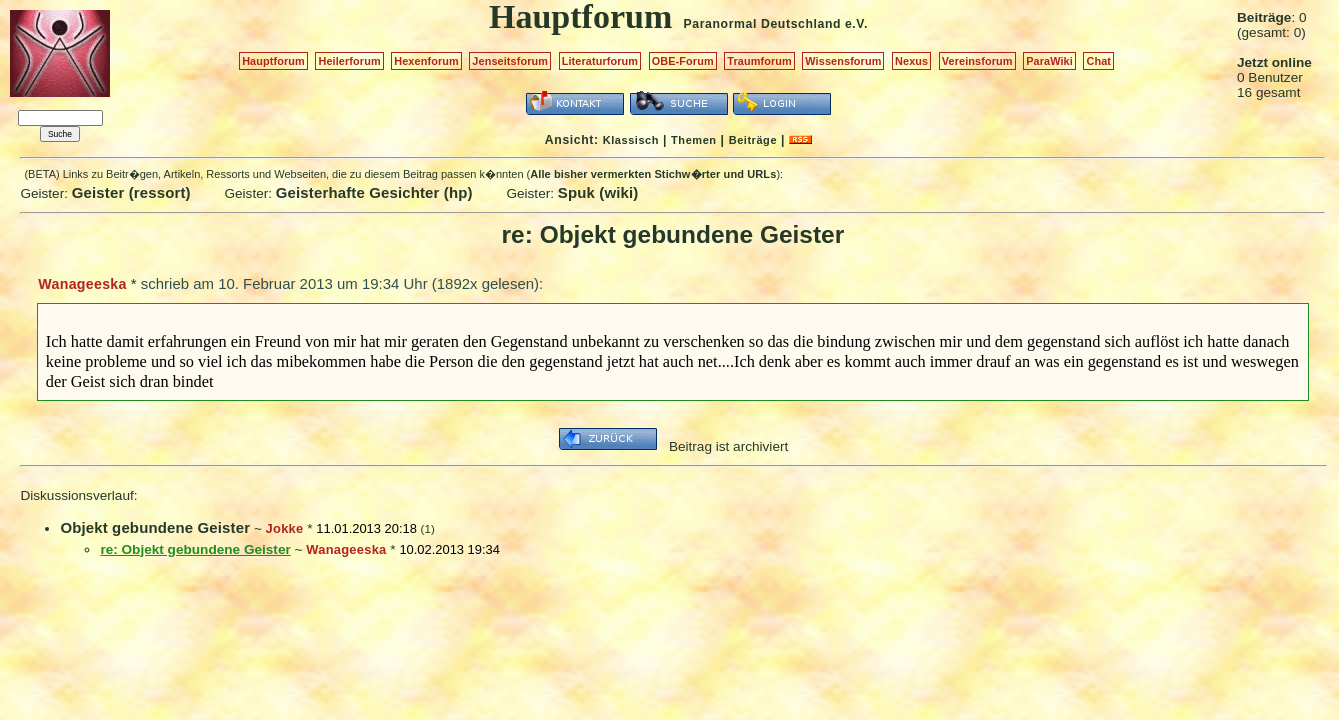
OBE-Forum (683, 61)
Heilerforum (349, 61)
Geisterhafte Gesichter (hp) (374, 192)
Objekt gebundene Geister (155, 527)
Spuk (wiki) (598, 192)
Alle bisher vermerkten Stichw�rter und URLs (653, 174)
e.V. (856, 24)
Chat (1098, 61)
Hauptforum (273, 61)
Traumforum (759, 61)
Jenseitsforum (510, 61)
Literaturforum (600, 61)
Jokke (285, 528)
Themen (693, 140)
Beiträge (753, 140)
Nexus (911, 61)
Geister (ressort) (131, 192)
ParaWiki (1049, 61)
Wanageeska (82, 284)
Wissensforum (843, 61)
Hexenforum (426, 61)
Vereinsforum (977, 61)
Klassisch (631, 140)
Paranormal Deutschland (763, 24)
